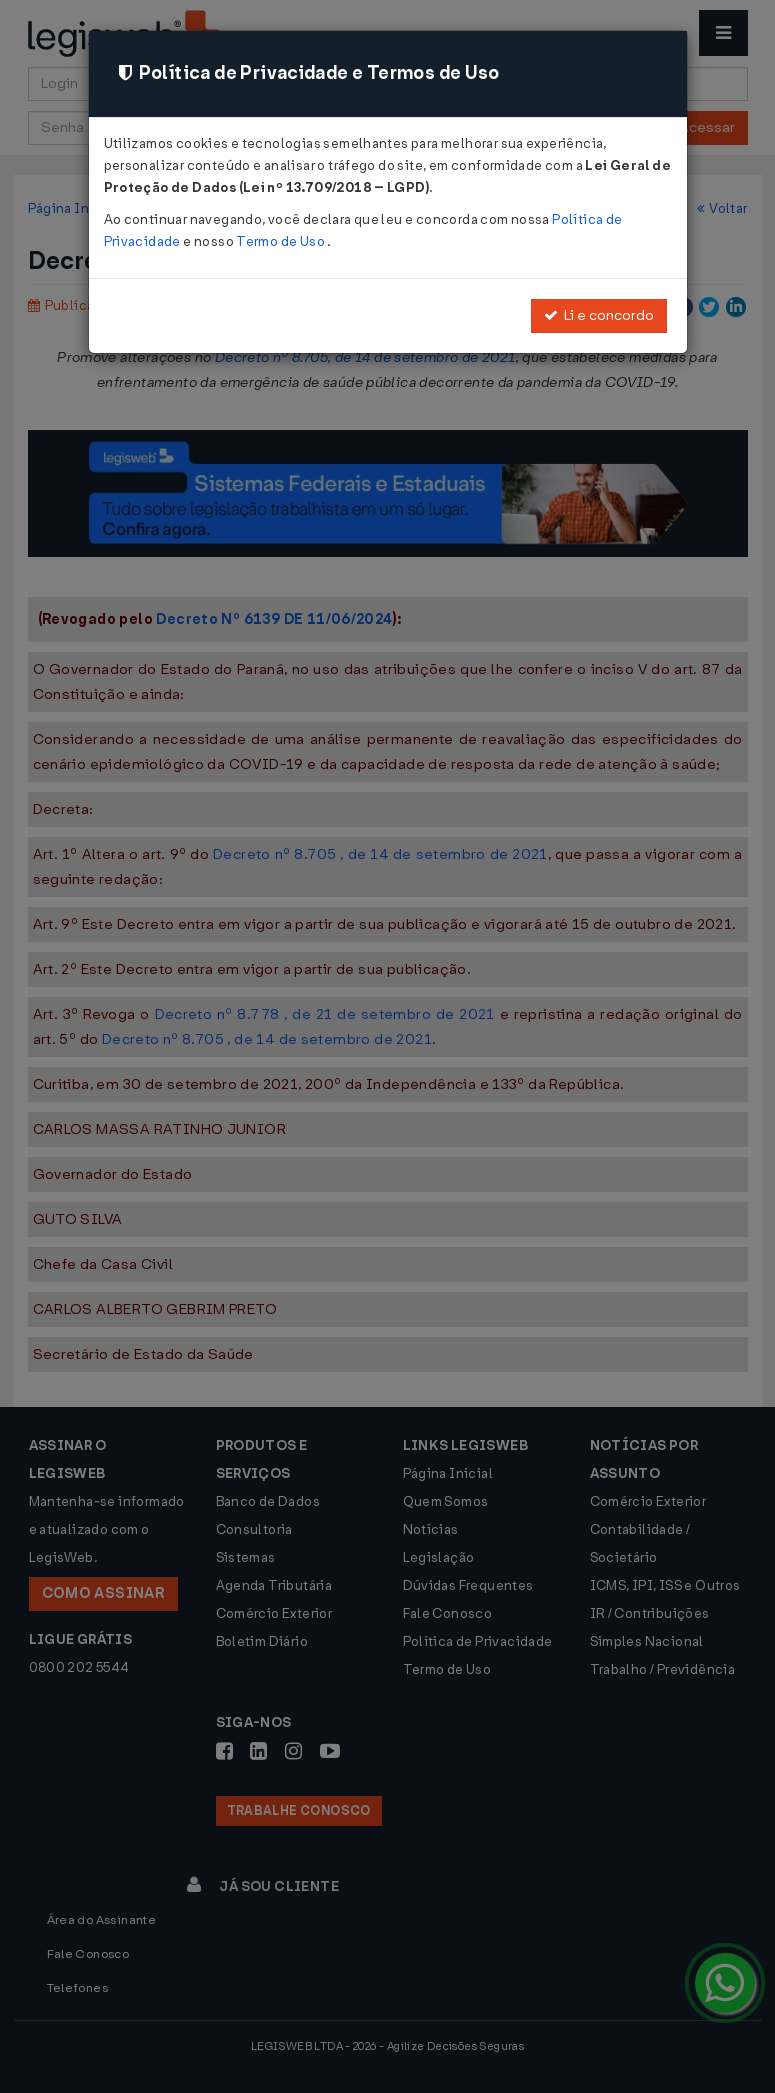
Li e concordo (599, 315)
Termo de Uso (281, 241)
